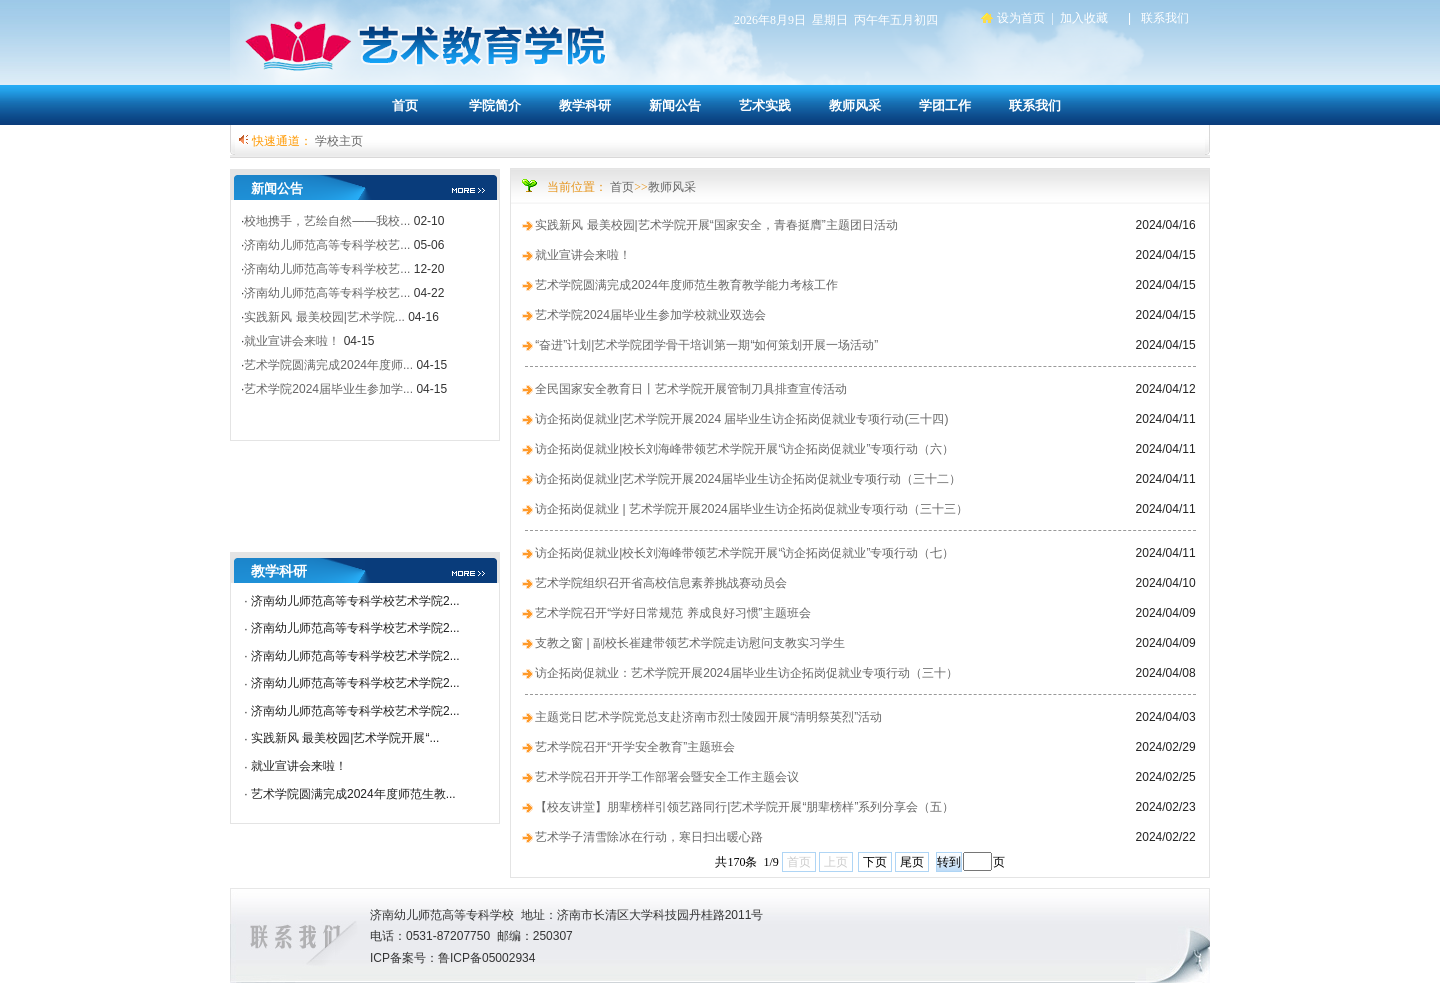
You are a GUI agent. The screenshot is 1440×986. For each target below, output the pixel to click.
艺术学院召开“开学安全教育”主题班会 (635, 747)
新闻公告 (675, 105)
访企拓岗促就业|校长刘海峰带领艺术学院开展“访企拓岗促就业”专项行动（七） (744, 553)
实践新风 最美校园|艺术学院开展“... (345, 738)
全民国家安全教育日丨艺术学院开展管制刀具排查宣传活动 (691, 389)
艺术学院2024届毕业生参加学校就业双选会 (650, 315)
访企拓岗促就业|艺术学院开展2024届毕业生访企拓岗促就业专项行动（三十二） (748, 479)
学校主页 (339, 141)
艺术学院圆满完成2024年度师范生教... (353, 794)
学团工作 (945, 105)
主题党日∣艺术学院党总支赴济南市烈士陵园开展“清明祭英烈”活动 (708, 717)
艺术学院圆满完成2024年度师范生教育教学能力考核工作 (686, 285)
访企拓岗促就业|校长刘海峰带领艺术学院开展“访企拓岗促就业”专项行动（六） (744, 449)
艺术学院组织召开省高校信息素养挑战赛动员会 (661, 583)
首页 (405, 105)
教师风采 (855, 105)
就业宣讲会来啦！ (299, 766)
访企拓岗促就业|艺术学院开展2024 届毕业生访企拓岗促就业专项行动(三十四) (741, 419)
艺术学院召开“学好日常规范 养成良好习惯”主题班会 (672, 613)
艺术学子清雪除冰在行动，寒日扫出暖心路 (649, 837)
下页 (875, 862)
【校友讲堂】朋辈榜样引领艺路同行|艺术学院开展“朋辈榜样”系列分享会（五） (744, 807)
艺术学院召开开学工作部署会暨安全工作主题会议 (667, 777)
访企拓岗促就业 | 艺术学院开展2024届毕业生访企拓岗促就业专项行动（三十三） (751, 509)
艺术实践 (765, 105)
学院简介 (495, 105)
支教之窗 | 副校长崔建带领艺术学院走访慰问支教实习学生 (690, 643)
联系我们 (1035, 105)
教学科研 (585, 105)
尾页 (912, 862)
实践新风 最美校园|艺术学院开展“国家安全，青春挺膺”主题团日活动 (716, 225)
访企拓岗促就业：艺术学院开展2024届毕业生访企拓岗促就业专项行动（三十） (746, 673)
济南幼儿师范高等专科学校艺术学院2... (355, 601)
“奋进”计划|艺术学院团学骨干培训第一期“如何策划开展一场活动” (706, 345)
